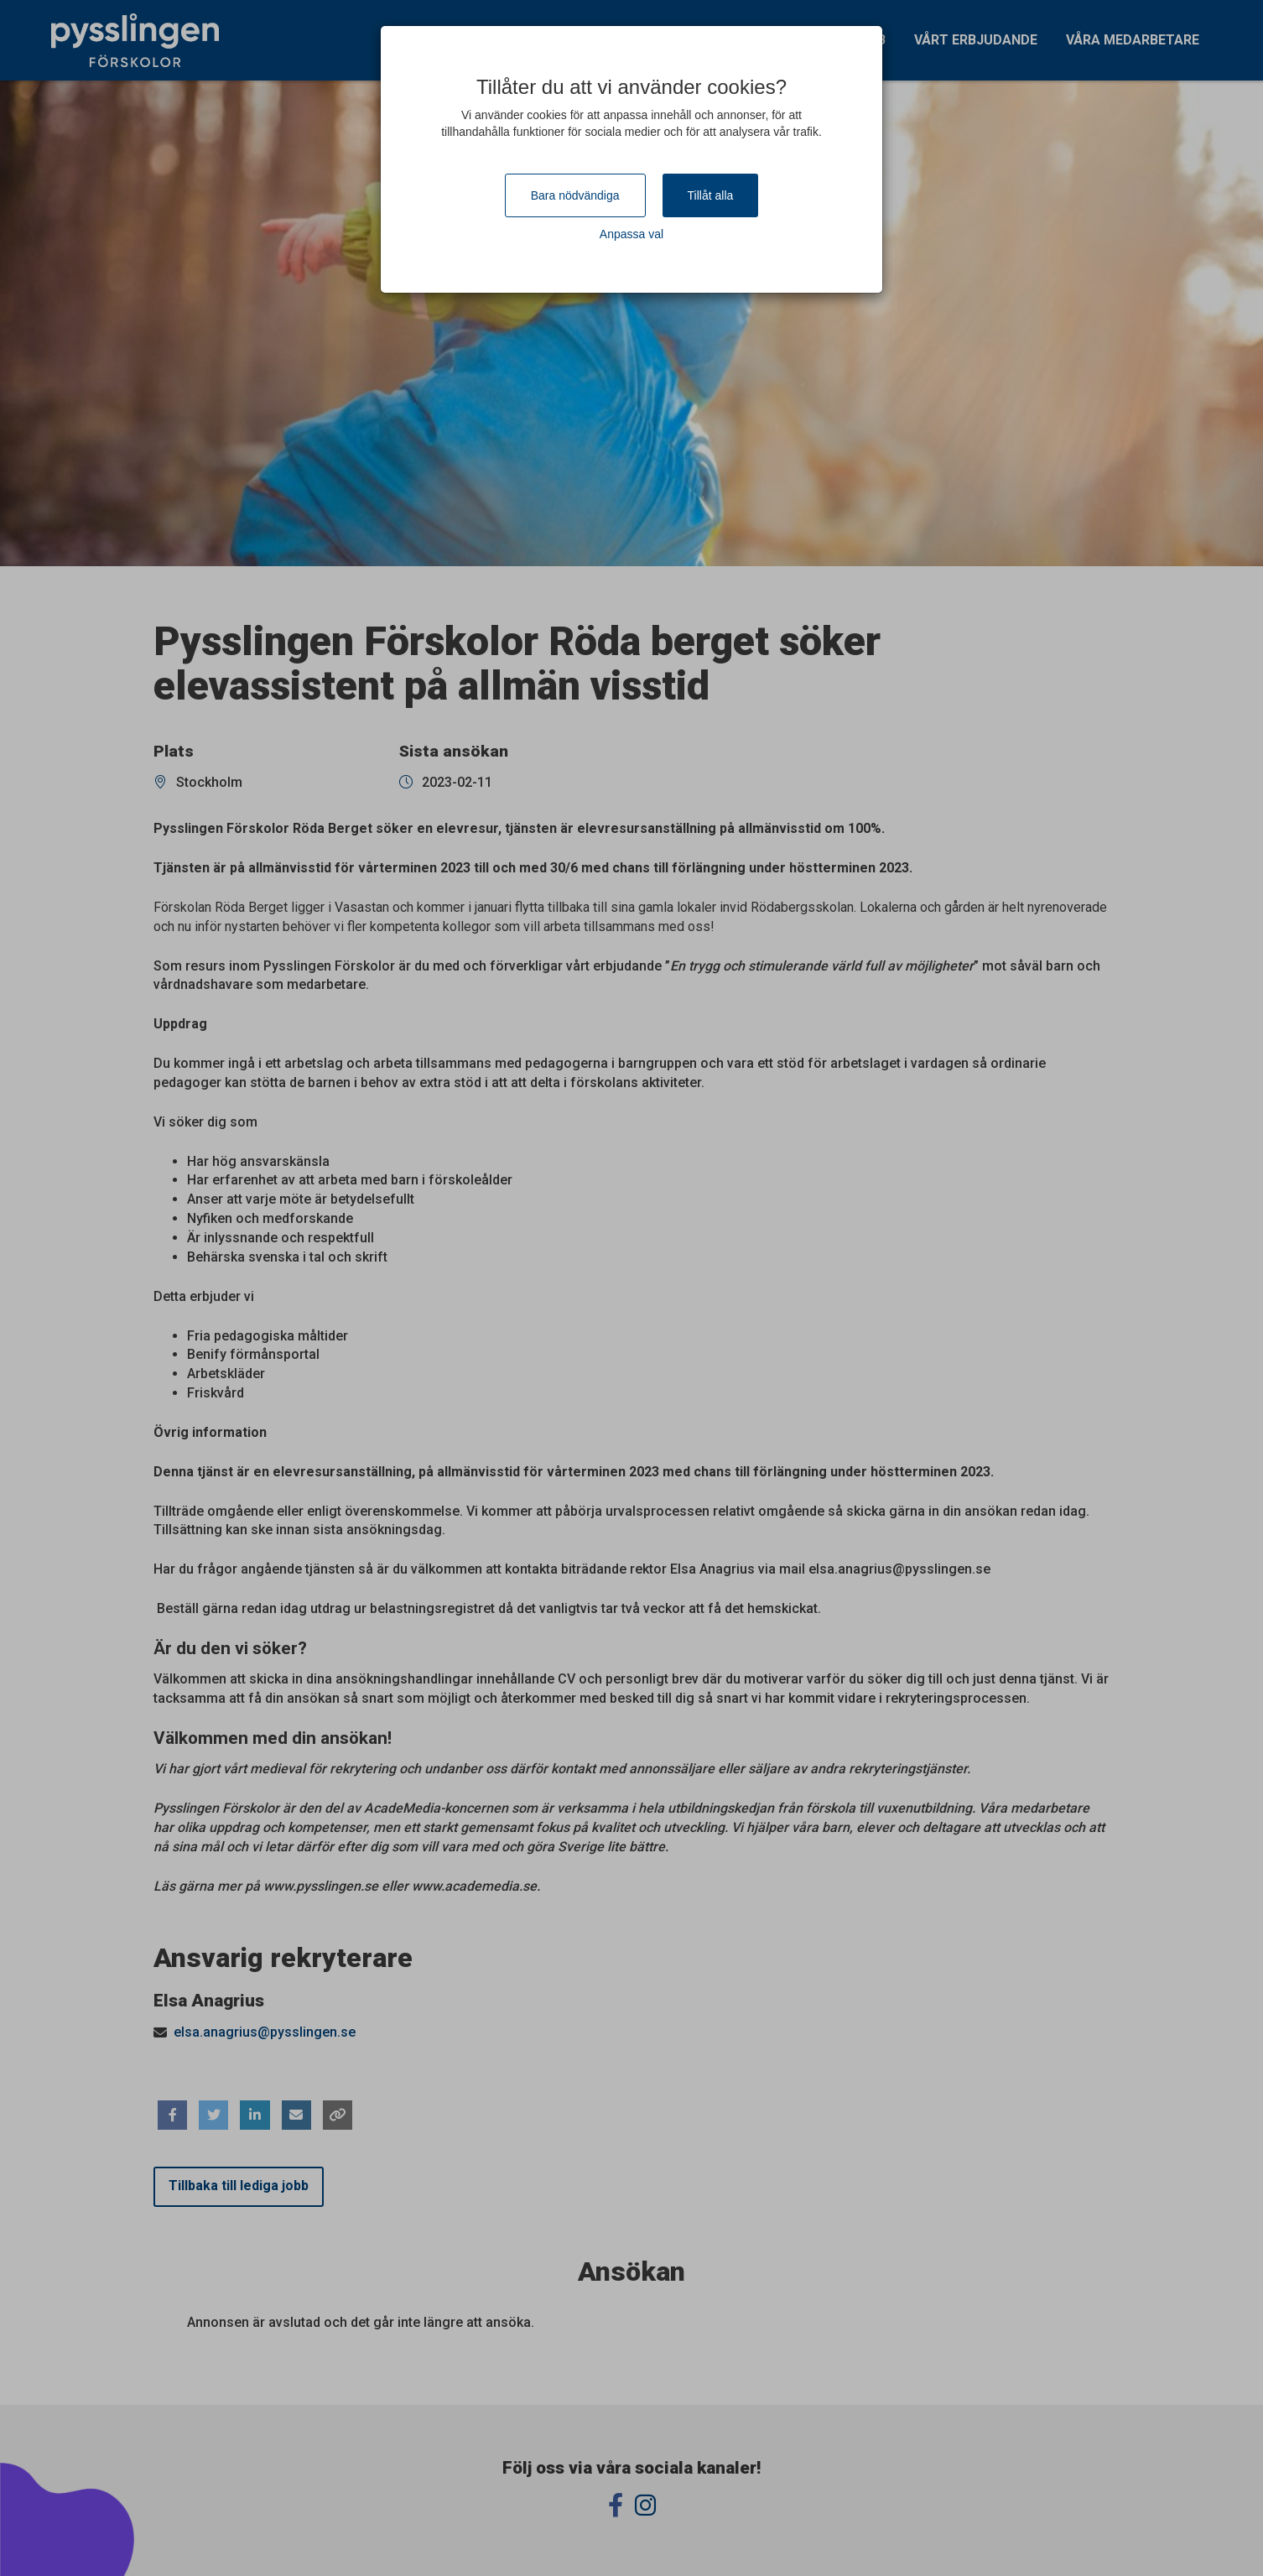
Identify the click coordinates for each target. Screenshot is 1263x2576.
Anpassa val (631, 234)
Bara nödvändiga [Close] (575, 195)
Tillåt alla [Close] (711, 195)
